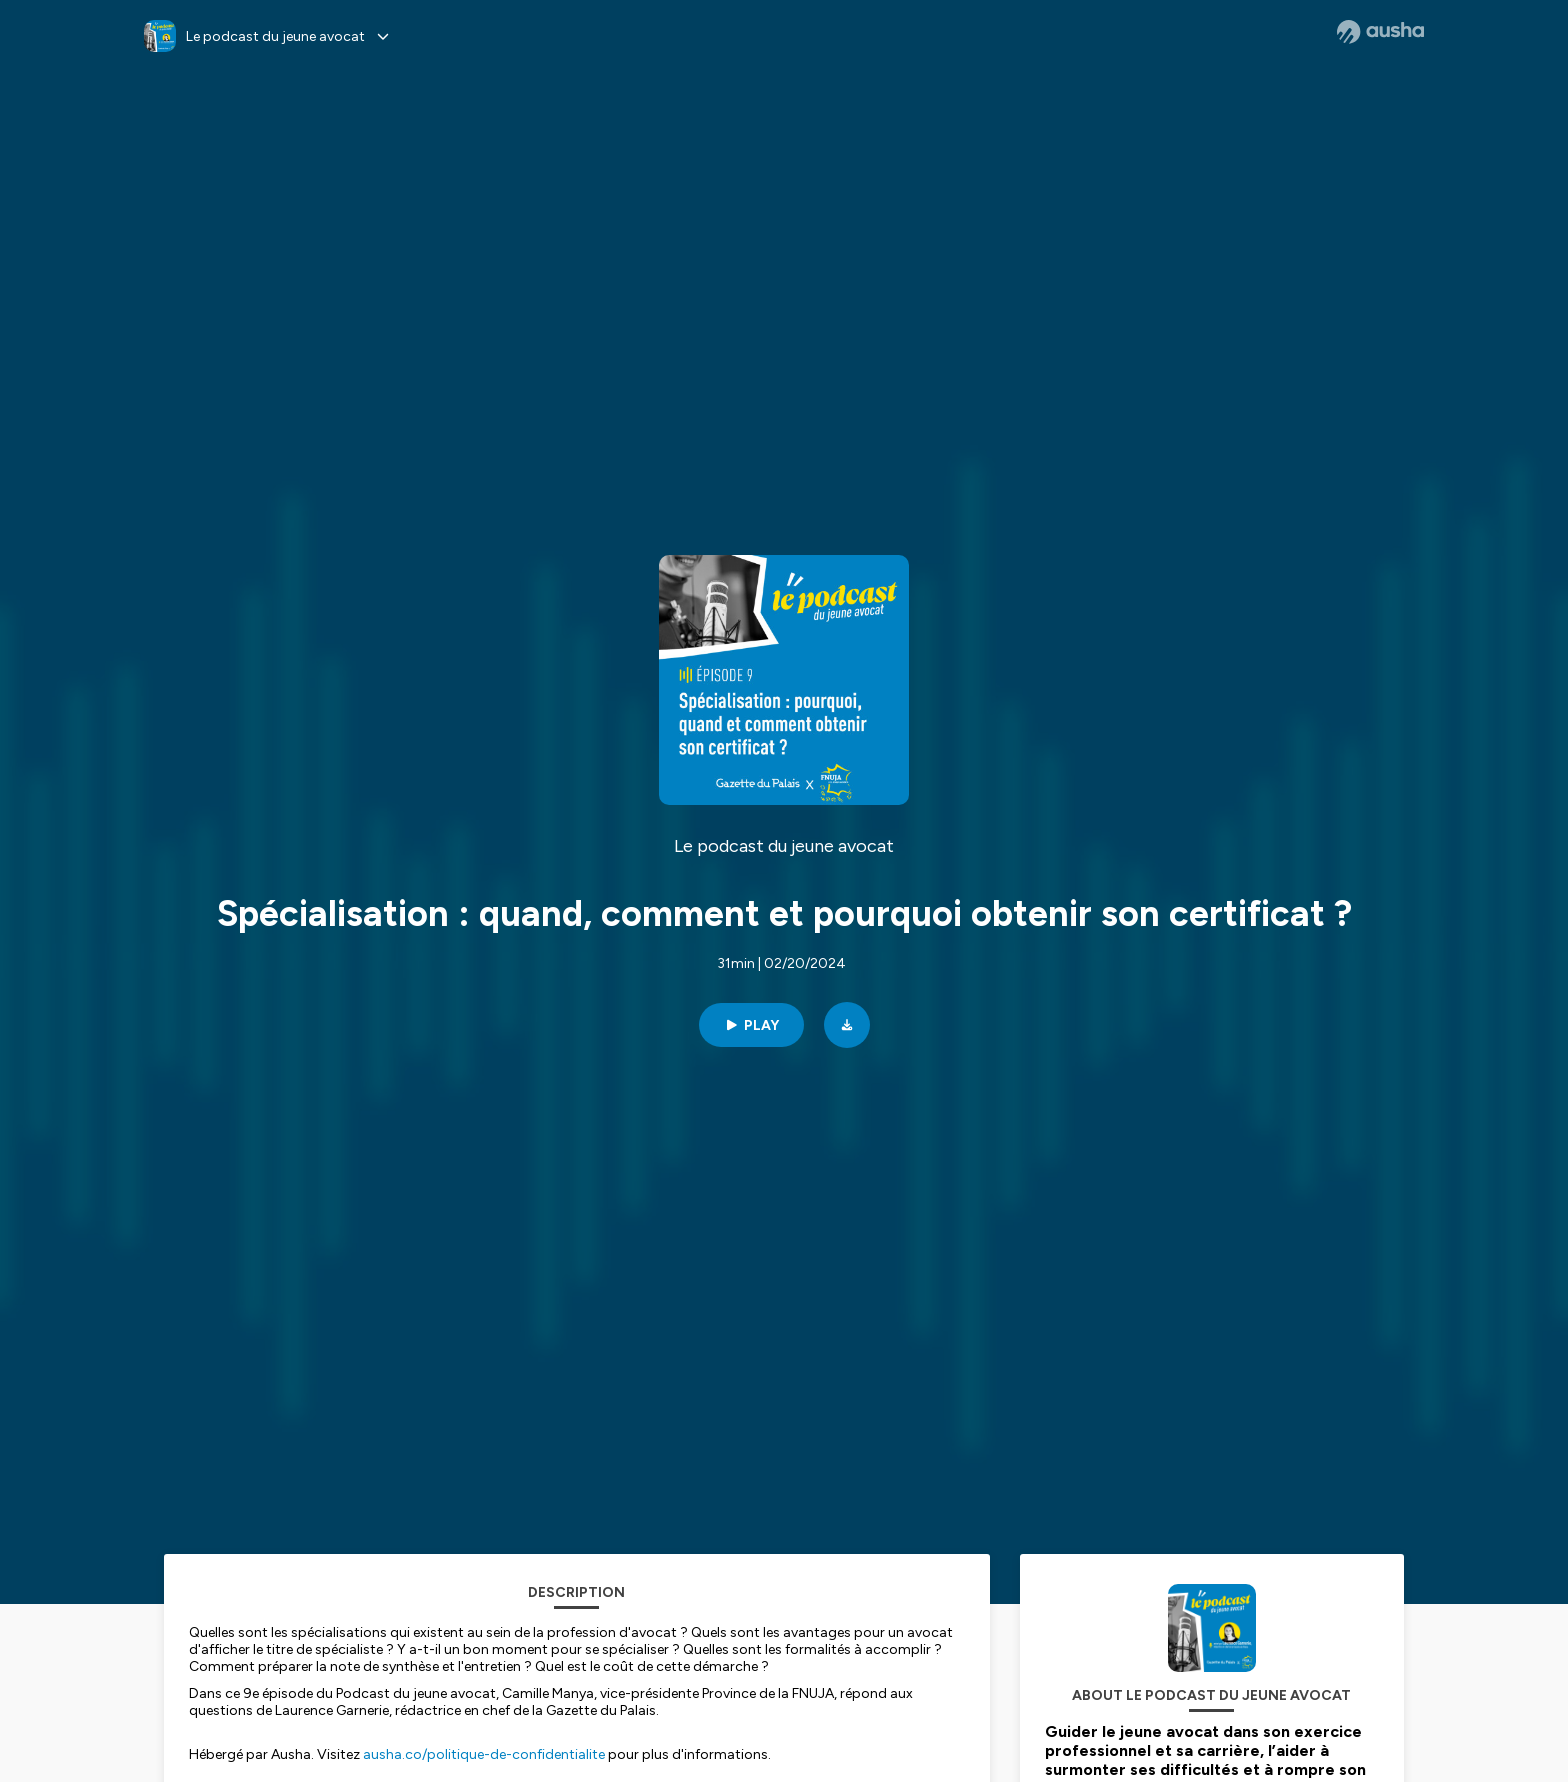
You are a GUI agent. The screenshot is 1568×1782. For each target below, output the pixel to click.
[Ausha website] (1380, 32)
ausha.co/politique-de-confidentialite (484, 1754)
